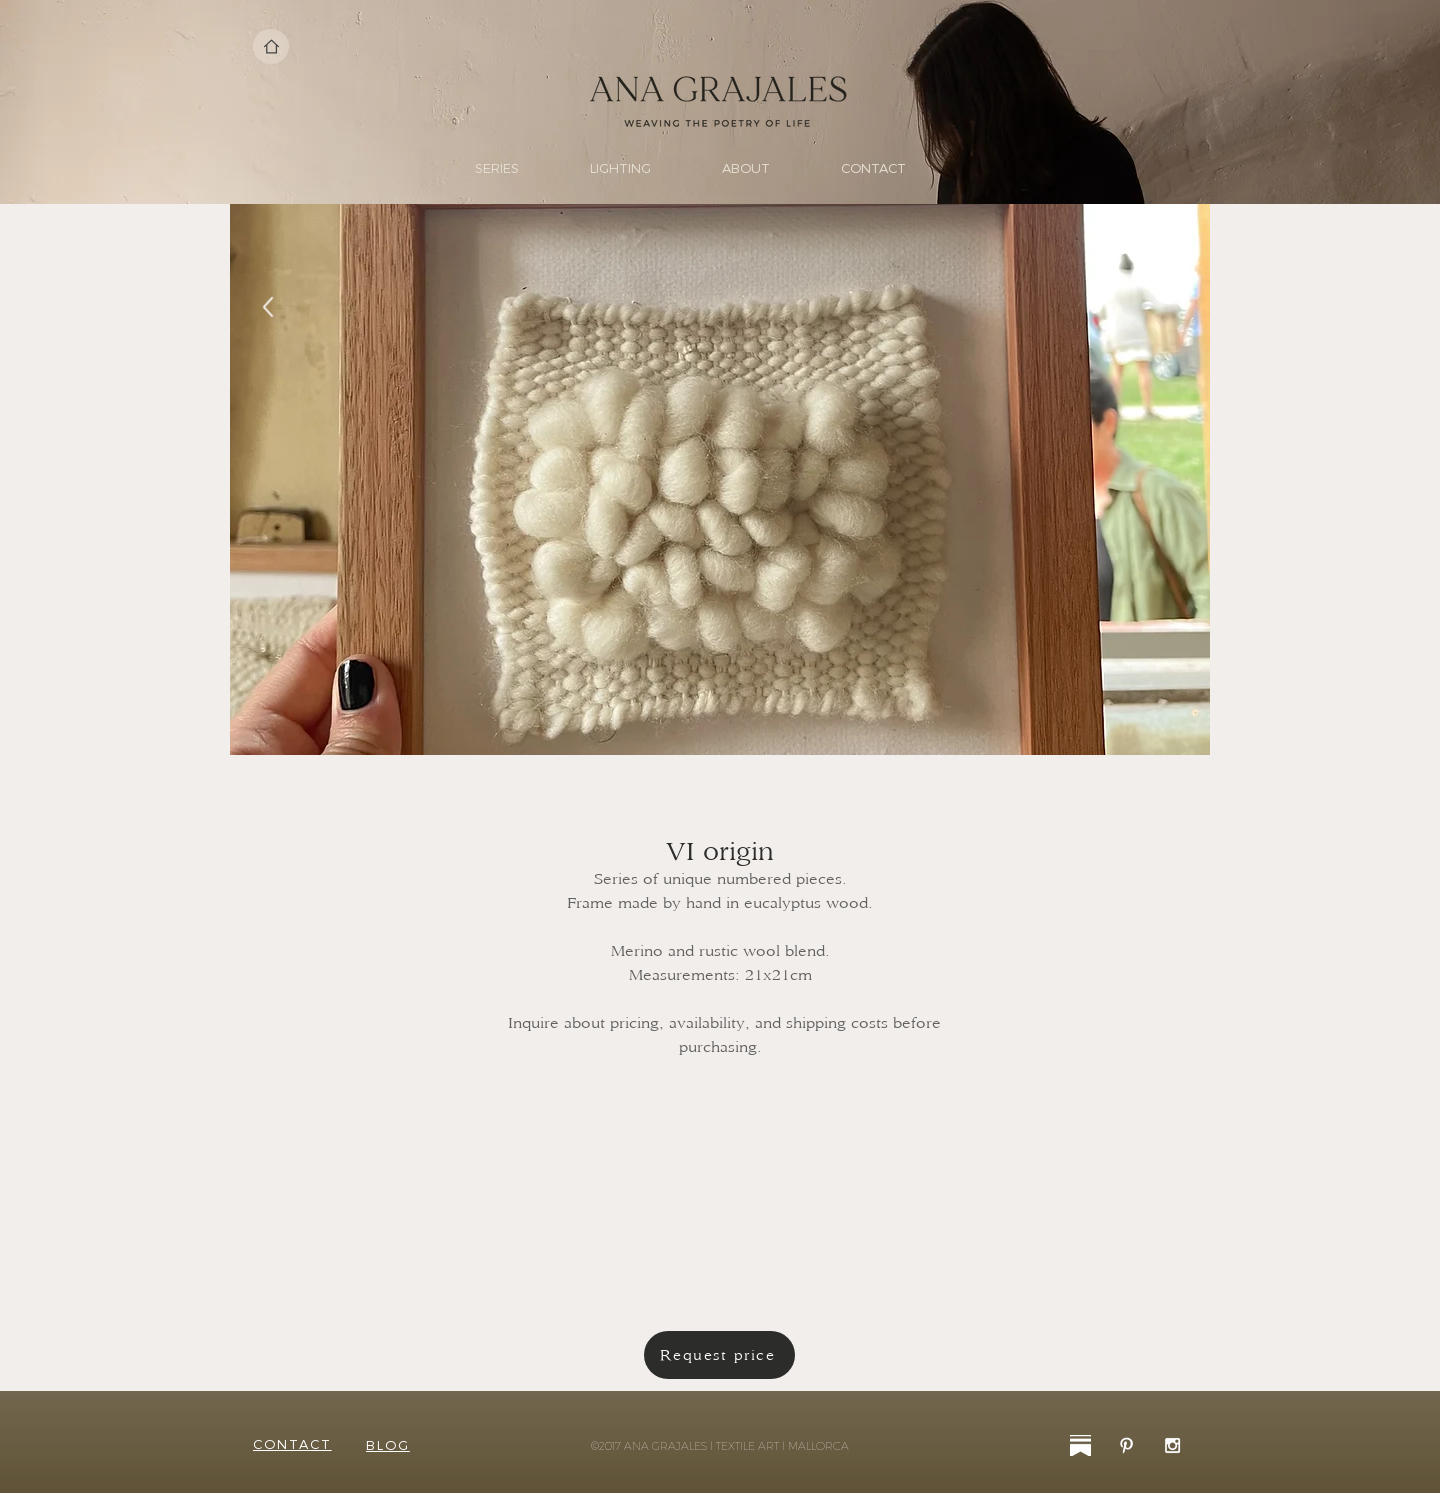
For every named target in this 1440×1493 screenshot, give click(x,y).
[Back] (268, 308)
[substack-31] (1080, 1445)
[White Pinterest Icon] (1126, 1445)
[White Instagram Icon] (1172, 1445)
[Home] (271, 46)
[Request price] (719, 1355)
